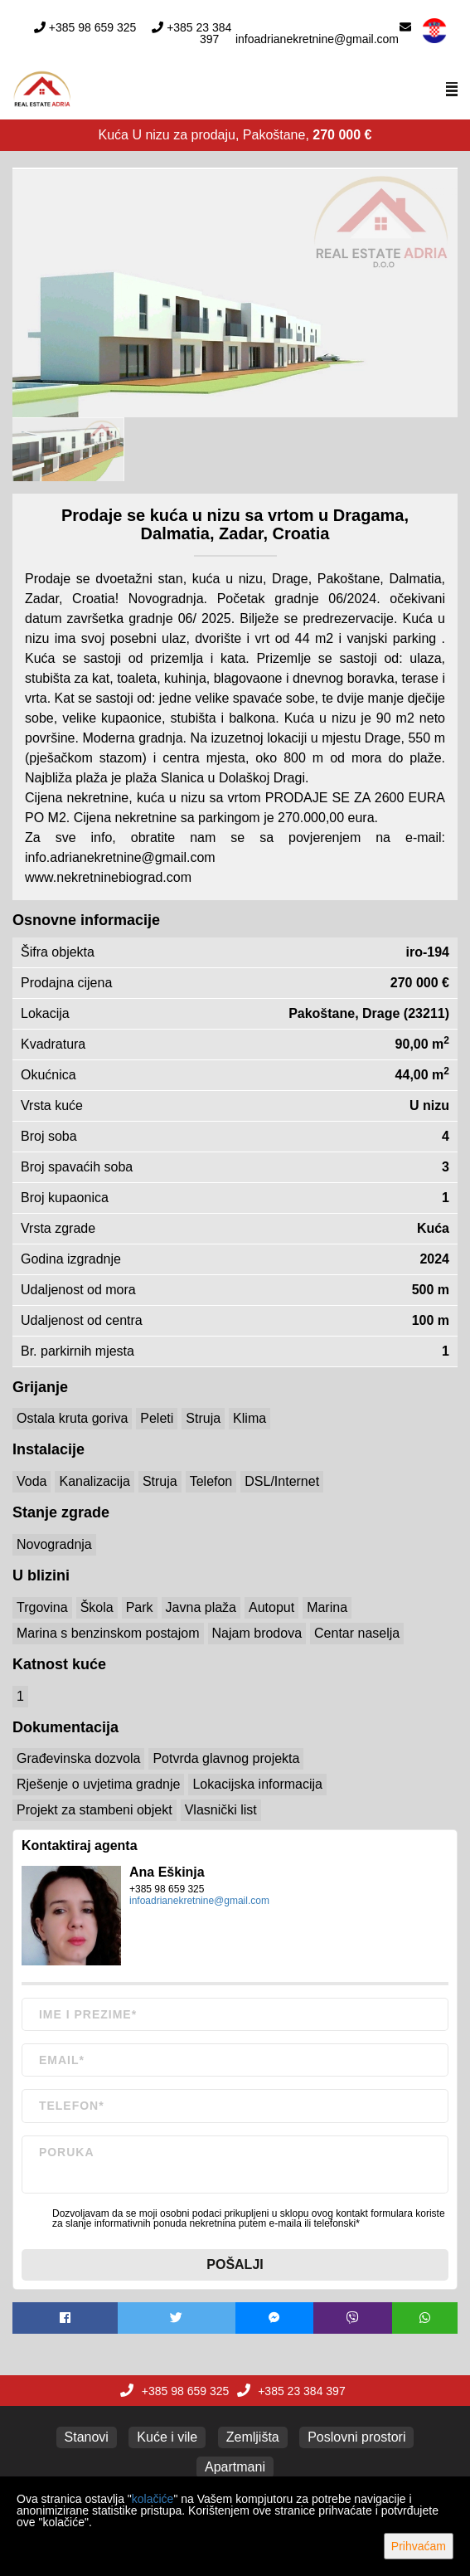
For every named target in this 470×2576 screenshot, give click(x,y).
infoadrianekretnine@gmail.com (317, 39)
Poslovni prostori (356, 2437)
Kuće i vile (167, 2437)
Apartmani (235, 2467)
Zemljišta (252, 2437)
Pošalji (234, 2264)
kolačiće (153, 2498)
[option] (68, 448)
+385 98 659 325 (93, 27)
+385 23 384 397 (199, 33)
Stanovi (87, 2437)
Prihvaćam (418, 2546)
